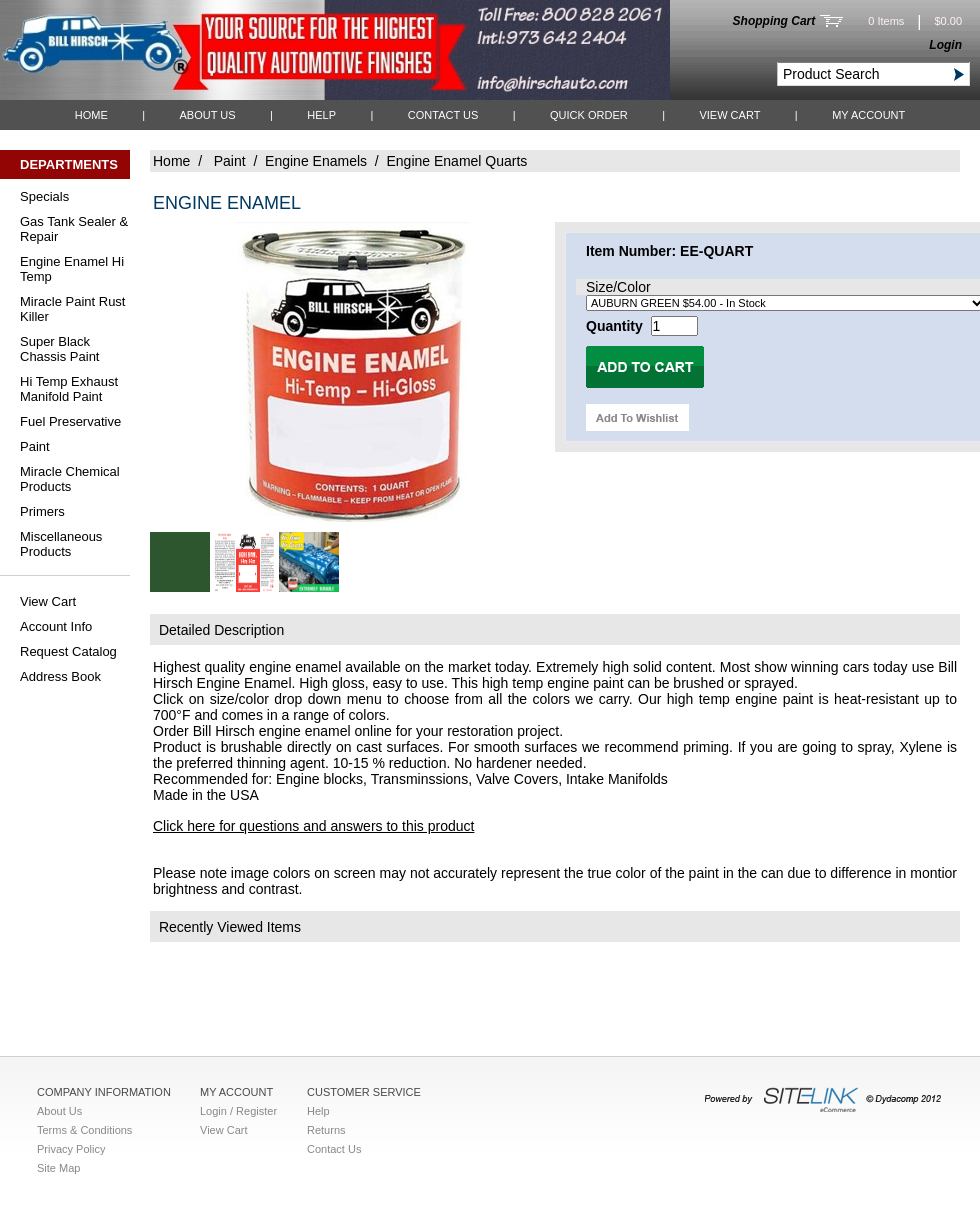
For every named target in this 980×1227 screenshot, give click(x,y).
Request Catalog (68, 651)
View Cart (729, 115)
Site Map (58, 1168)
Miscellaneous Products (61, 544)
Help (321, 115)
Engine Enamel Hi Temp (72, 269)
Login (945, 45)
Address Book (60, 676)
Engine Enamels (316, 161)
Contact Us (443, 115)
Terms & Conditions (84, 1130)
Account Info (56, 626)
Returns (326, 1130)
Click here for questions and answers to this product (313, 826)
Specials (44, 196)
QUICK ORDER (589, 115)
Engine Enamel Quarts (456, 161)
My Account (868, 115)
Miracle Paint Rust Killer (72, 309)
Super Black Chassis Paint (59, 349)
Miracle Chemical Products (70, 479)
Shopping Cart (774, 21)
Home (91, 115)
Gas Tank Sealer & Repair (74, 229)
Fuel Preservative (70, 421)
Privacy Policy (71, 1149)
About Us (207, 115)
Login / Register (238, 1111)
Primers (42, 511)
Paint (35, 446)
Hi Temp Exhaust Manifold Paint (69, 389)
